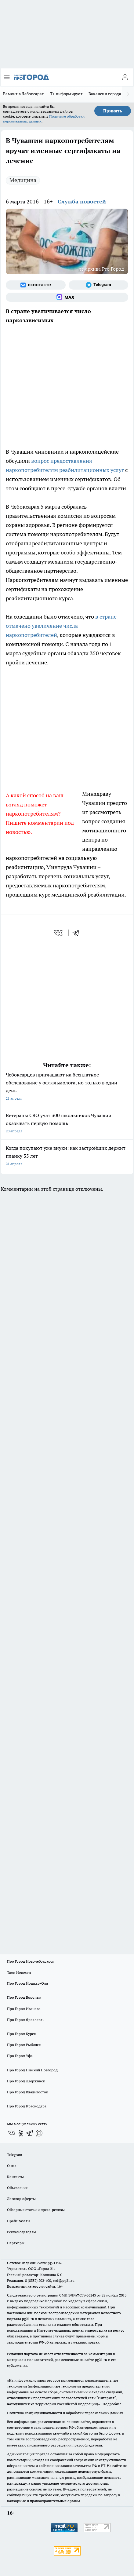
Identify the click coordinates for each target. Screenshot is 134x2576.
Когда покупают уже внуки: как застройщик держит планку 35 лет (67, 1156)
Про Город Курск (21, 2033)
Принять (112, 111)
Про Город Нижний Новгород (32, 2070)
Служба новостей (82, 201)
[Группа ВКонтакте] (36, 285)
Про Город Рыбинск (24, 2044)
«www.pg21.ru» (49, 2262)
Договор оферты (21, 2198)
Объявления (17, 2187)
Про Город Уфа (20, 2055)
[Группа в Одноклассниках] (20, 2133)
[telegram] (78, 933)
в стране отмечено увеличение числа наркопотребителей (61, 625)
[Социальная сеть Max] (67, 297)
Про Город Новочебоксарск (30, 1961)
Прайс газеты (18, 2221)
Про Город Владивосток (27, 2092)
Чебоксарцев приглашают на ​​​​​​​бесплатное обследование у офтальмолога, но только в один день (67, 1087)
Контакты (15, 2176)
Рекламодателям (21, 2232)
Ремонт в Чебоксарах (23, 94)
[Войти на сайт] (125, 77)
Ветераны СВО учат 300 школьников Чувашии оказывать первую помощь (67, 1123)
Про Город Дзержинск (26, 2081)
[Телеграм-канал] (99, 285)
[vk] (58, 933)
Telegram (14, 2154)
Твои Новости (19, 1972)
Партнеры (15, 2243)
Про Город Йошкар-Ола (27, 1983)
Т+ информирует (66, 94)
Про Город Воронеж (24, 1997)
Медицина (22, 180)
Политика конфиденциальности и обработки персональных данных (65, 2412)
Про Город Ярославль (25, 2019)
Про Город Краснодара (26, 2106)
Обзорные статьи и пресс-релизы (36, 2209)
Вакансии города (105, 94)
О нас (11, 2165)
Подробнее (112, 2404)
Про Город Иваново (24, 2008)
